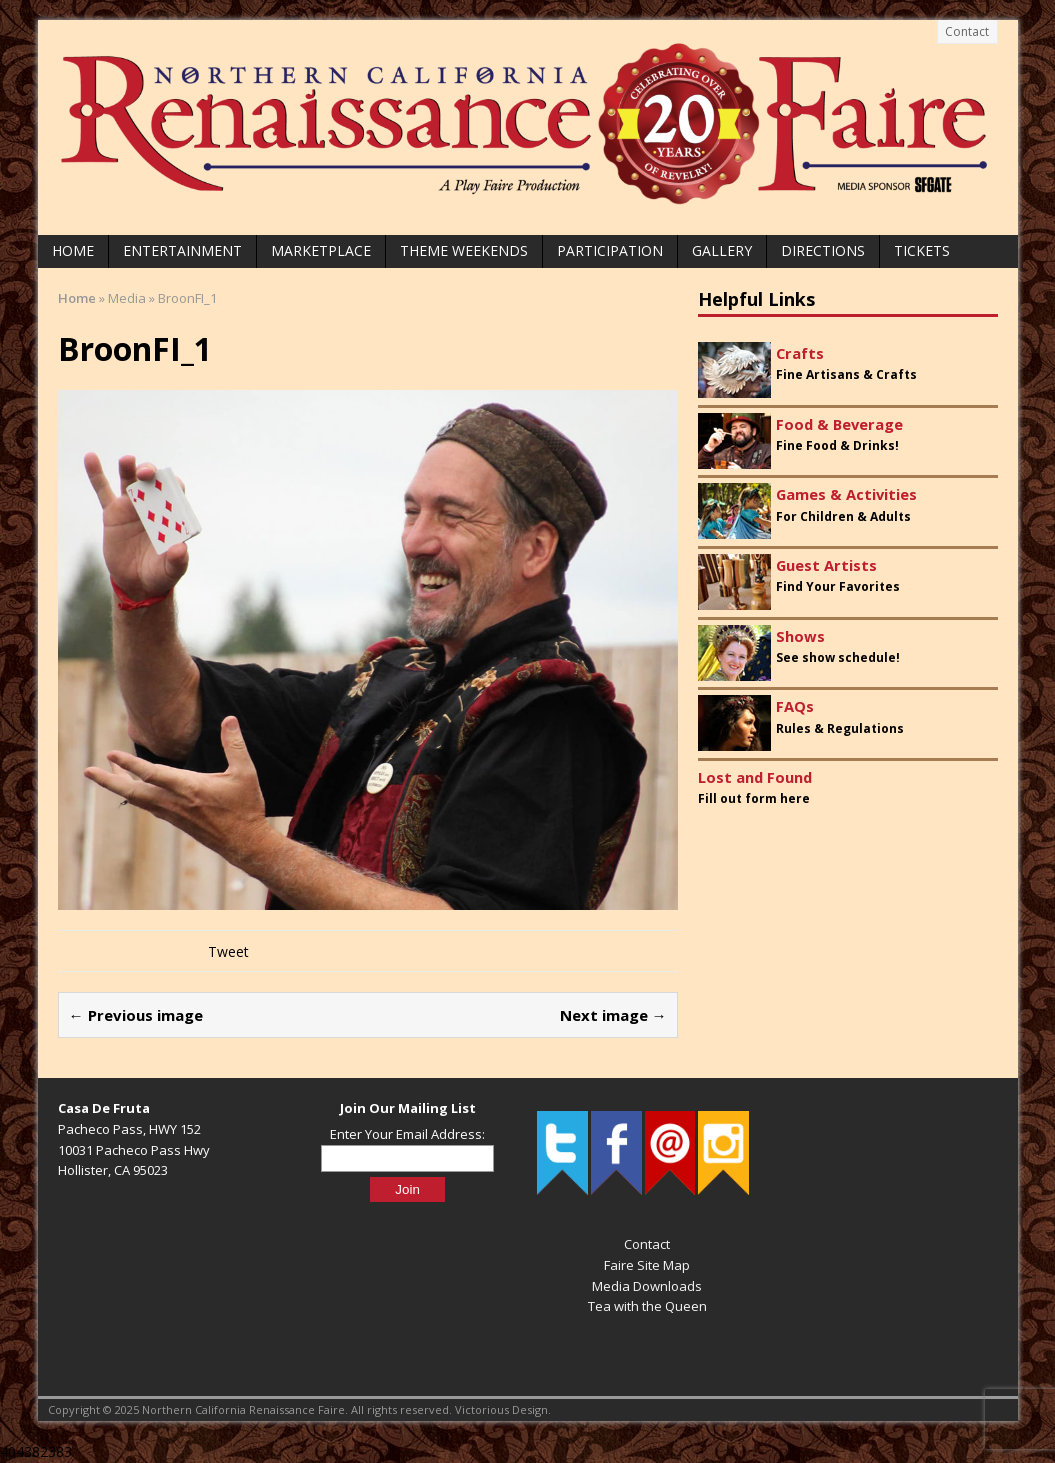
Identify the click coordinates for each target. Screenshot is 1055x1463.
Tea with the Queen (647, 1306)
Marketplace (321, 250)
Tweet (228, 951)
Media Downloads (647, 1286)
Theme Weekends (464, 250)
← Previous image (136, 1015)
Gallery (722, 250)
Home (73, 250)
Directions (823, 250)
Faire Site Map (647, 1265)
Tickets (922, 250)
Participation (610, 250)
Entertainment (182, 250)
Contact (967, 31)
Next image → (613, 1015)
